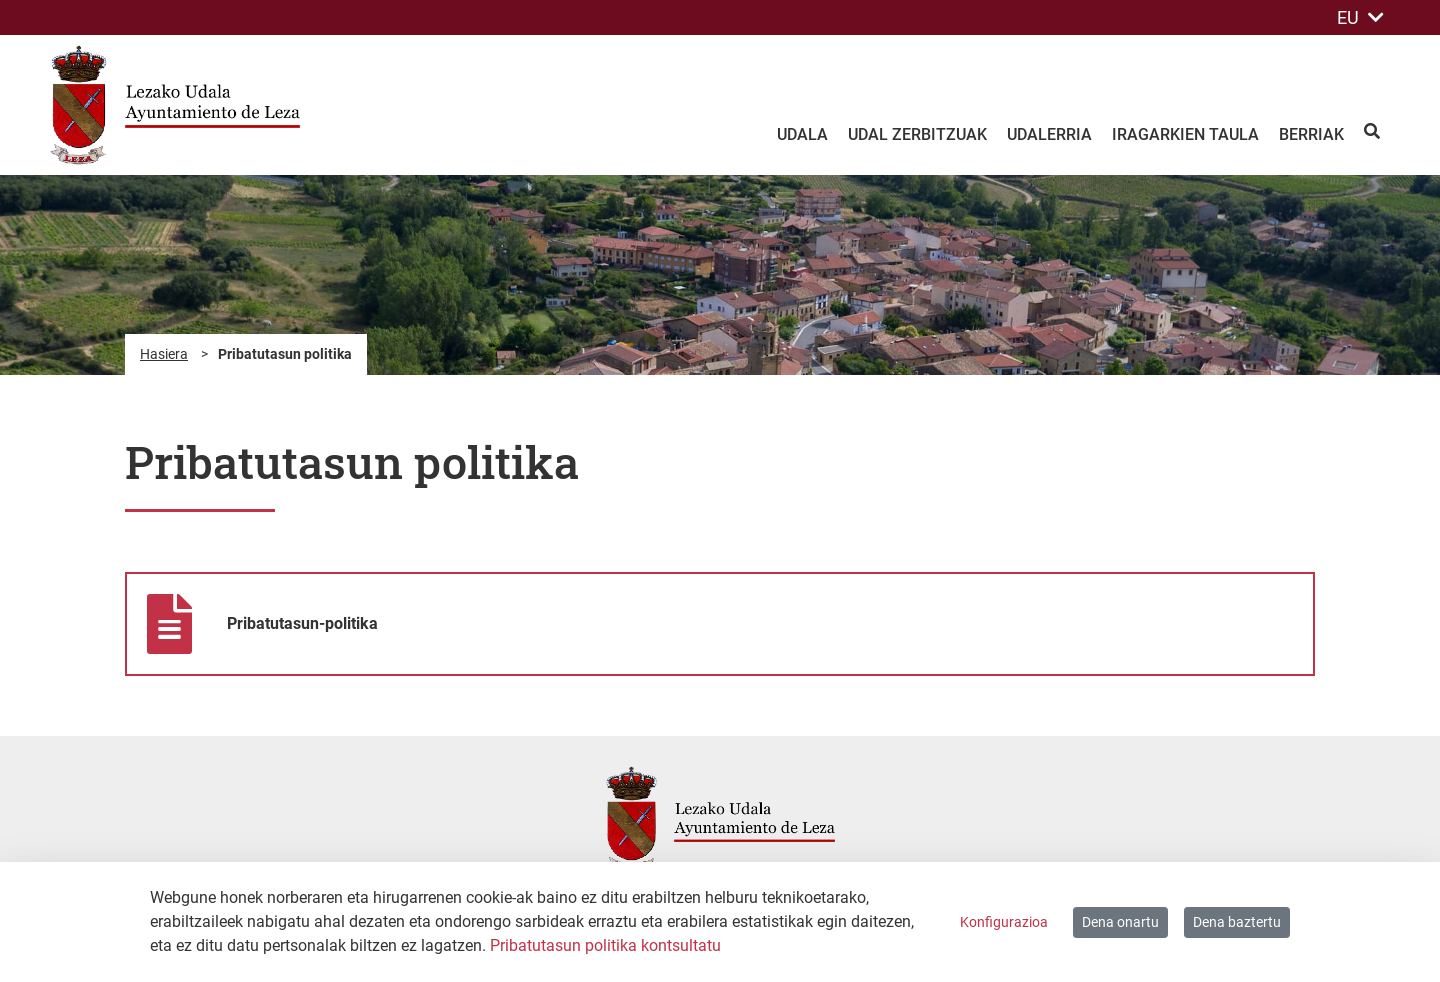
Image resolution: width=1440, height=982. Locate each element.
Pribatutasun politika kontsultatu (605, 945)
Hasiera (164, 354)
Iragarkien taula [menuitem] (1185, 134)
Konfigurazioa (1004, 922)
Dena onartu (1120, 922)
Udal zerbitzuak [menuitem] (917, 134)
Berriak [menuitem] (1311, 134)
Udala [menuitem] (802, 134)
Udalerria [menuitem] (1049, 134)
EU (1360, 17)
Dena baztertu (1237, 922)
